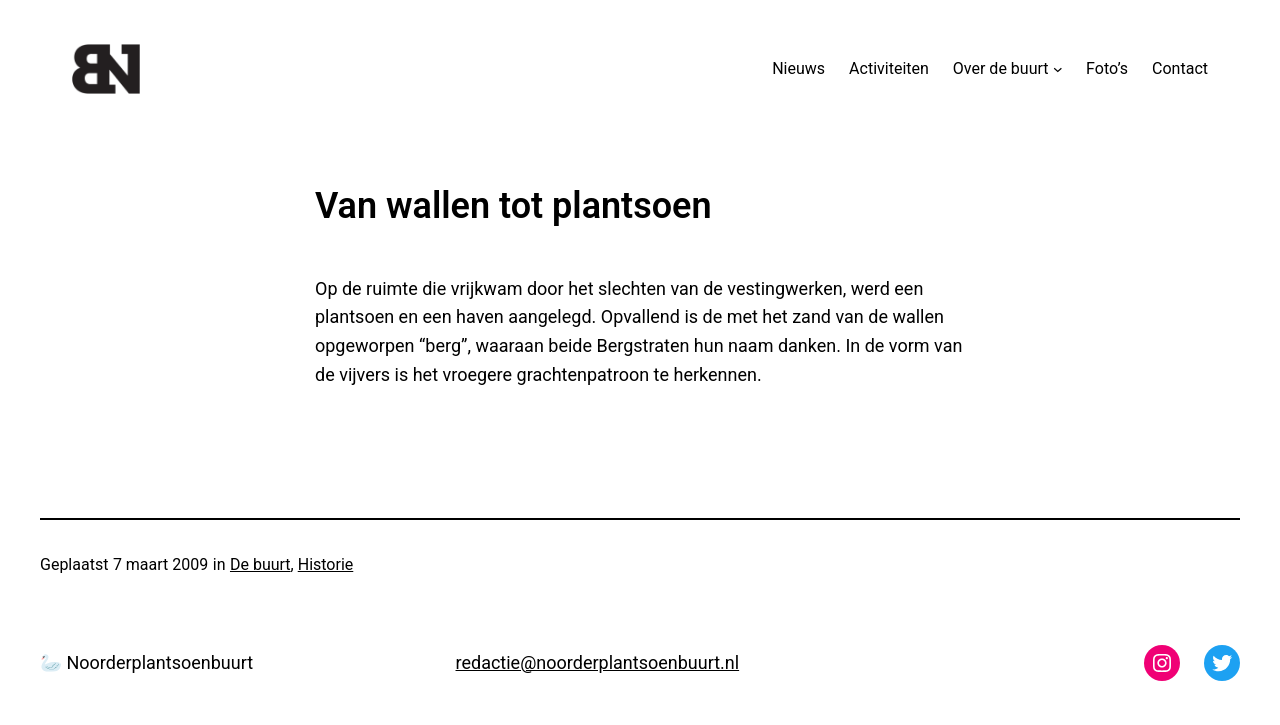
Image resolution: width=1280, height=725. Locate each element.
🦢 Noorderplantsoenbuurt (146, 662)
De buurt (260, 564)
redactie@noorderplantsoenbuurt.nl (598, 662)
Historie (326, 564)
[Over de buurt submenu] (1058, 69)
